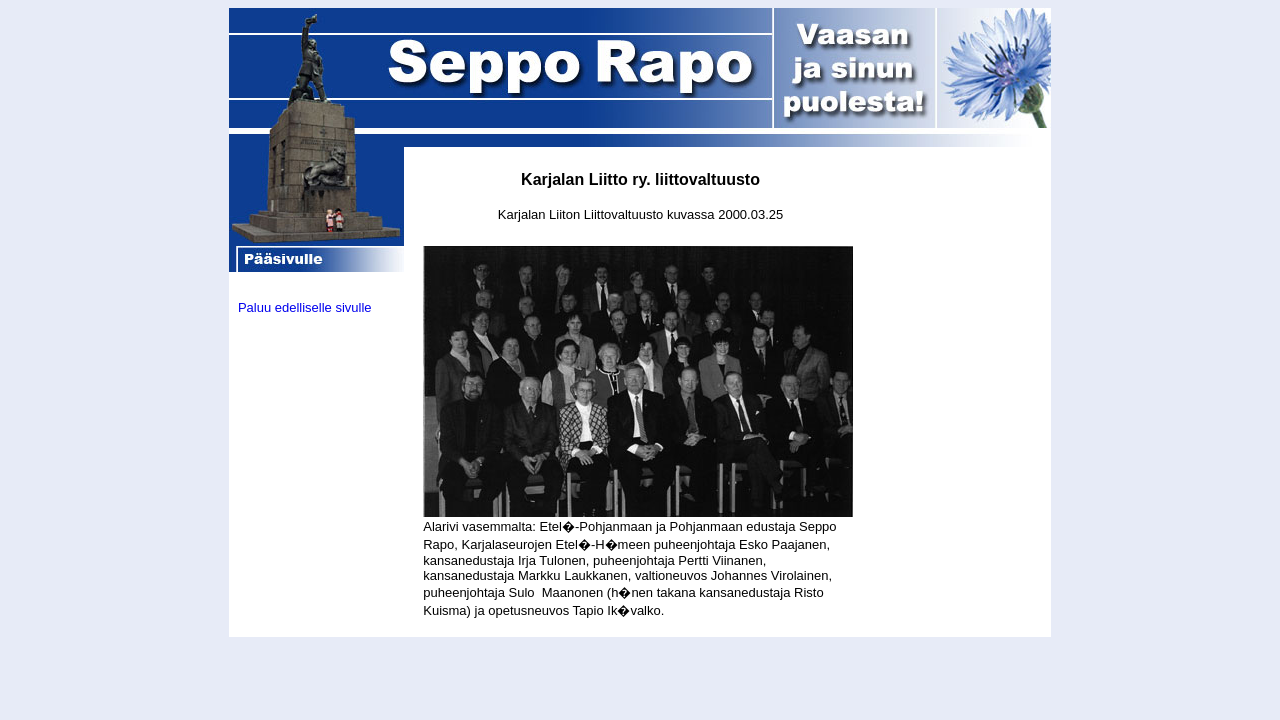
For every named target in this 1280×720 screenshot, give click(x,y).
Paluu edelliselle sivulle (305, 307)
